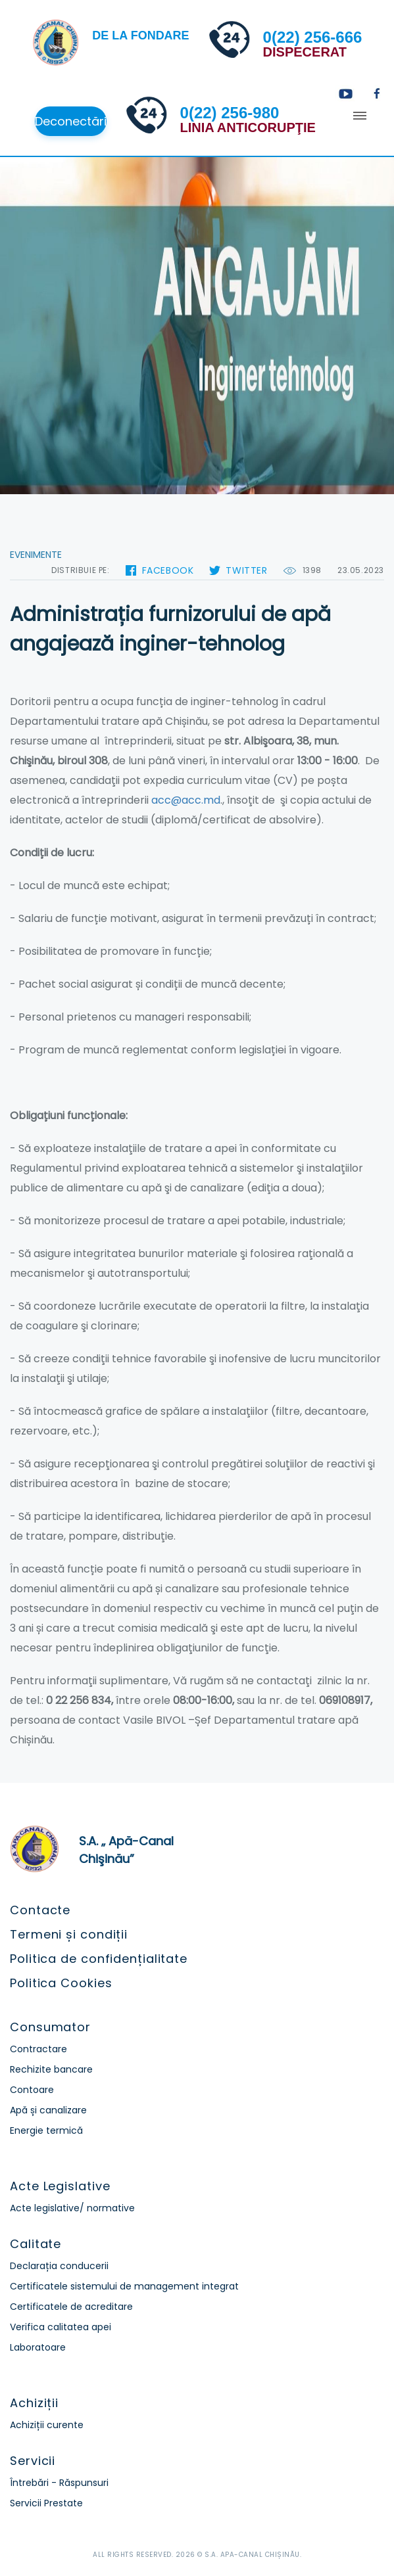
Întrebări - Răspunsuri (59, 2482)
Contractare (38, 2049)
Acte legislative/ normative (72, 2208)
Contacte (40, 1910)
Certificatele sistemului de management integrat (124, 2286)
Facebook (168, 570)
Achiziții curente (47, 2424)
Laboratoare (38, 2347)
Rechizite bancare (51, 2069)
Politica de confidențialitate (98, 1958)
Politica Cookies (61, 1983)
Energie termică (46, 2130)
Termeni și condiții (69, 1934)
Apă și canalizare (48, 2110)
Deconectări (71, 121)
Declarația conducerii (59, 2265)
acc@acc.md (185, 800)
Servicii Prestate (46, 2503)
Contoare (32, 2089)
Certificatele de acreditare (71, 2306)
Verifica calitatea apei (60, 2327)
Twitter (246, 570)
